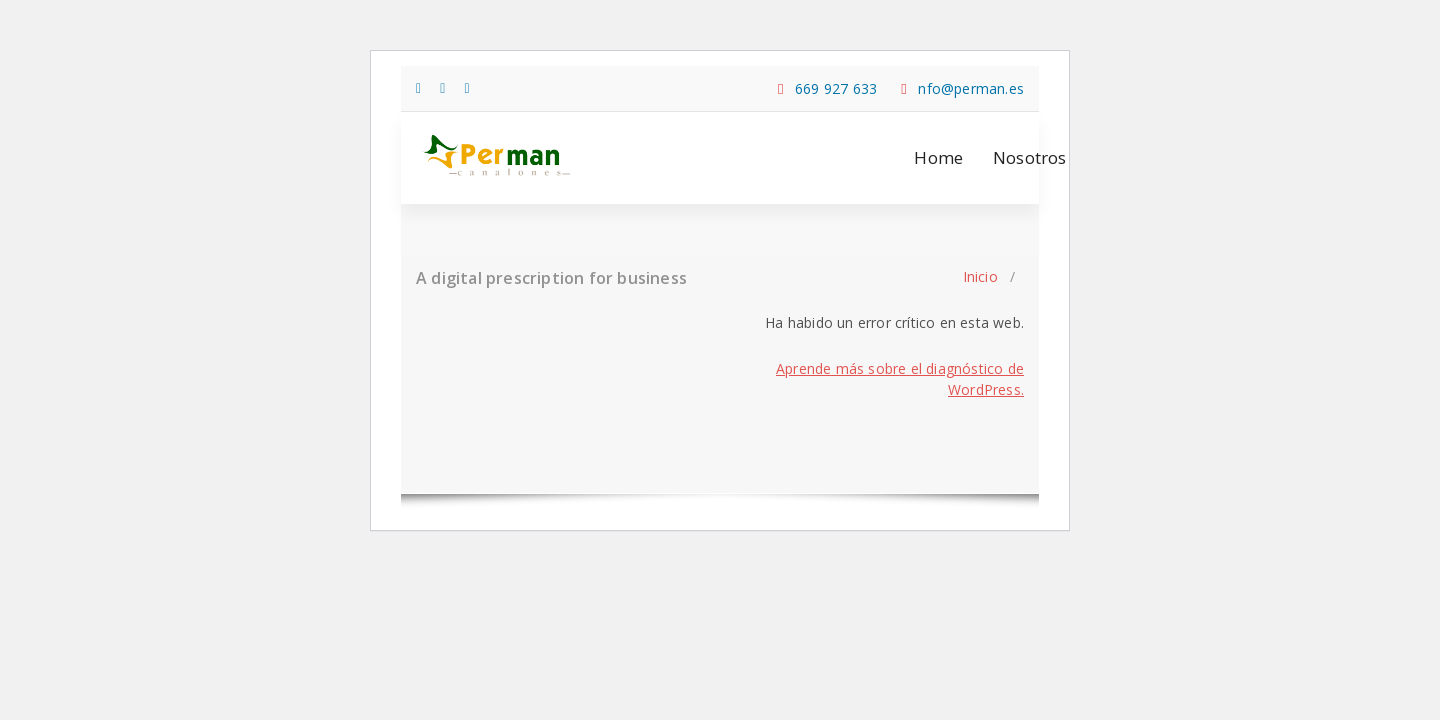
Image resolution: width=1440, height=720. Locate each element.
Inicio (980, 276)
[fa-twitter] (442, 87)
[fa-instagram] (467, 87)
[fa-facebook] (418, 87)
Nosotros (1030, 157)
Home (938, 157)
